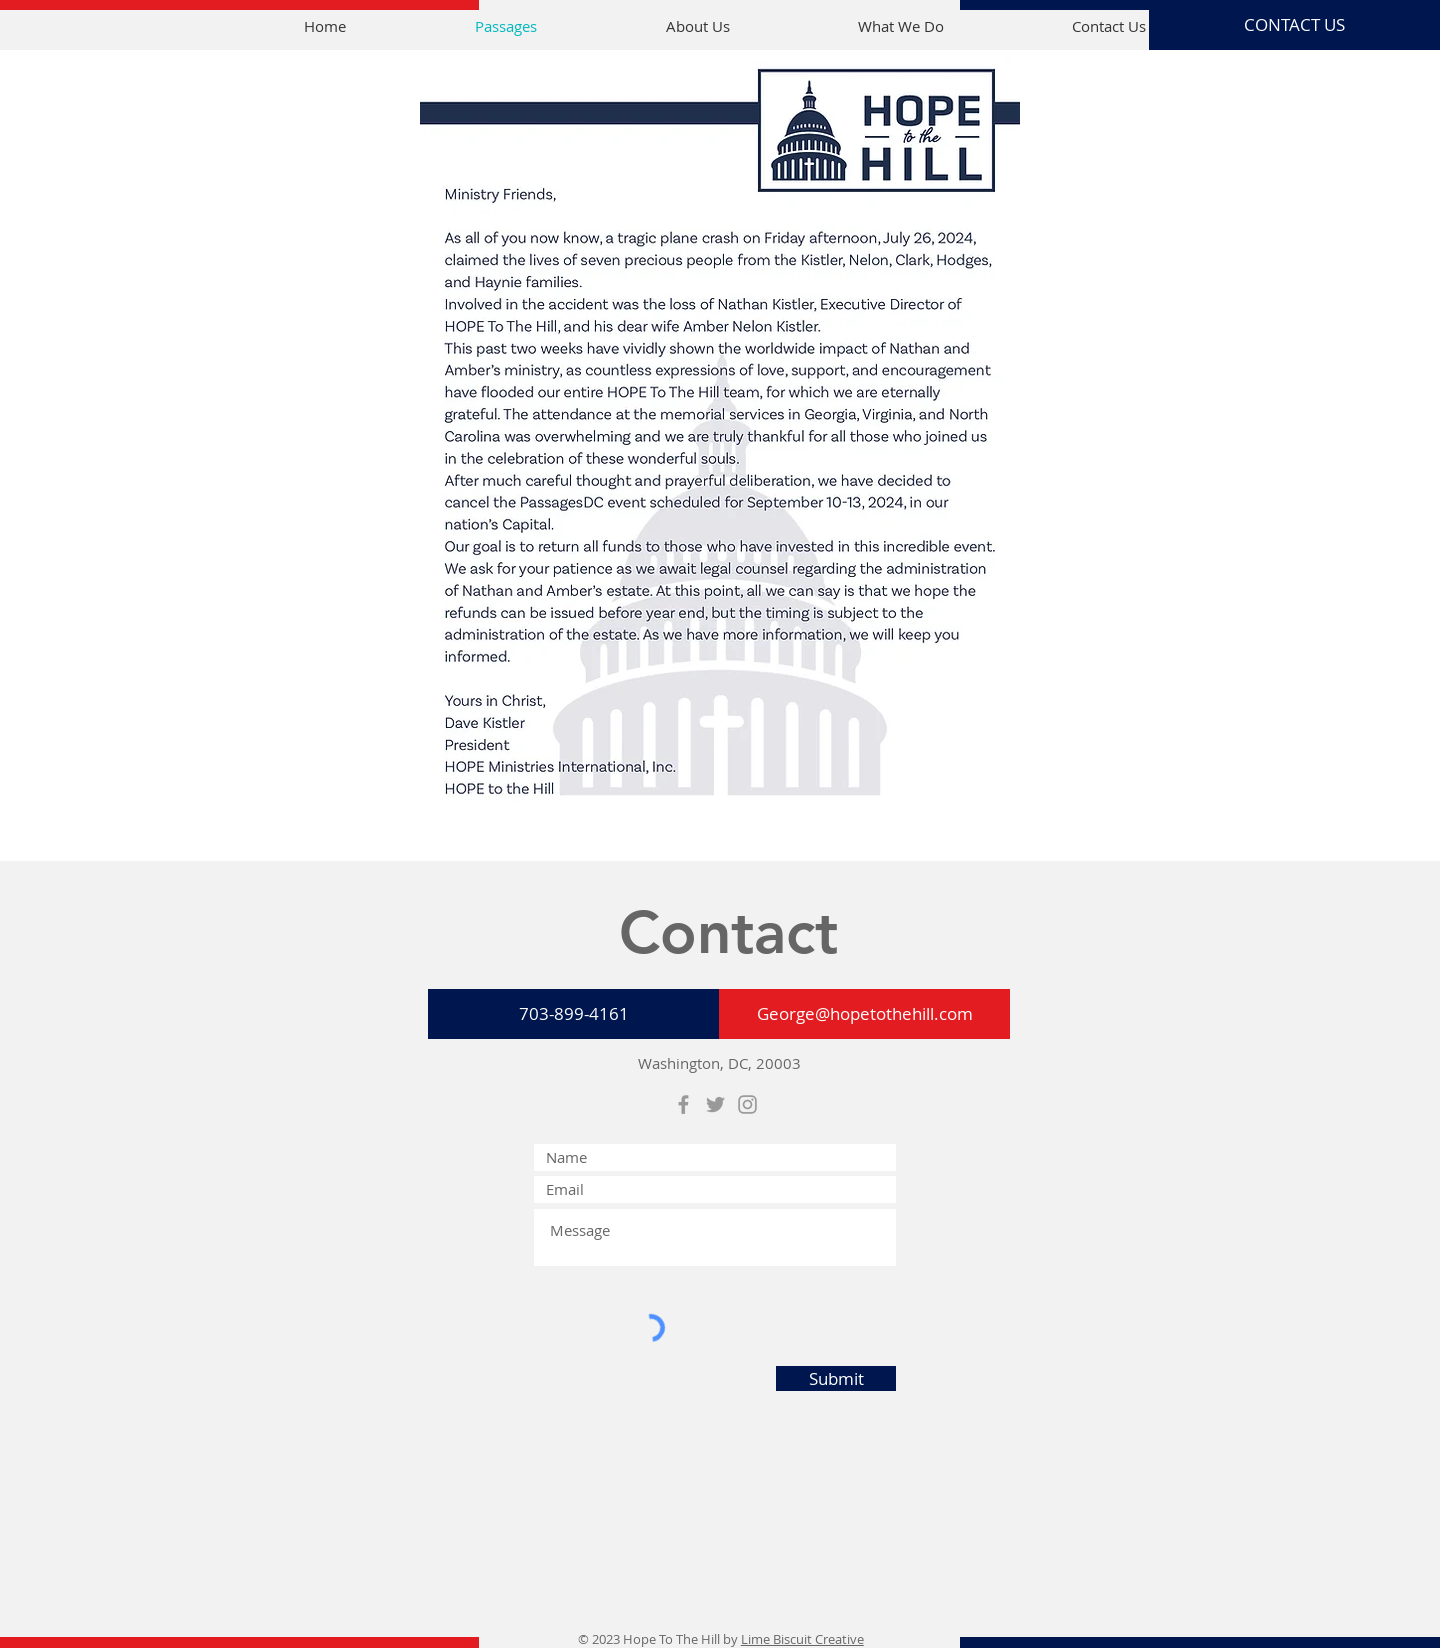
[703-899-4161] (573, 1014)
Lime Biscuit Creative (802, 1639)
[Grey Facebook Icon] (683, 1104)
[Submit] (836, 1378)
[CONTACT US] (1294, 25)
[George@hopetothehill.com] (864, 1014)
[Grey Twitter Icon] (715, 1104)
